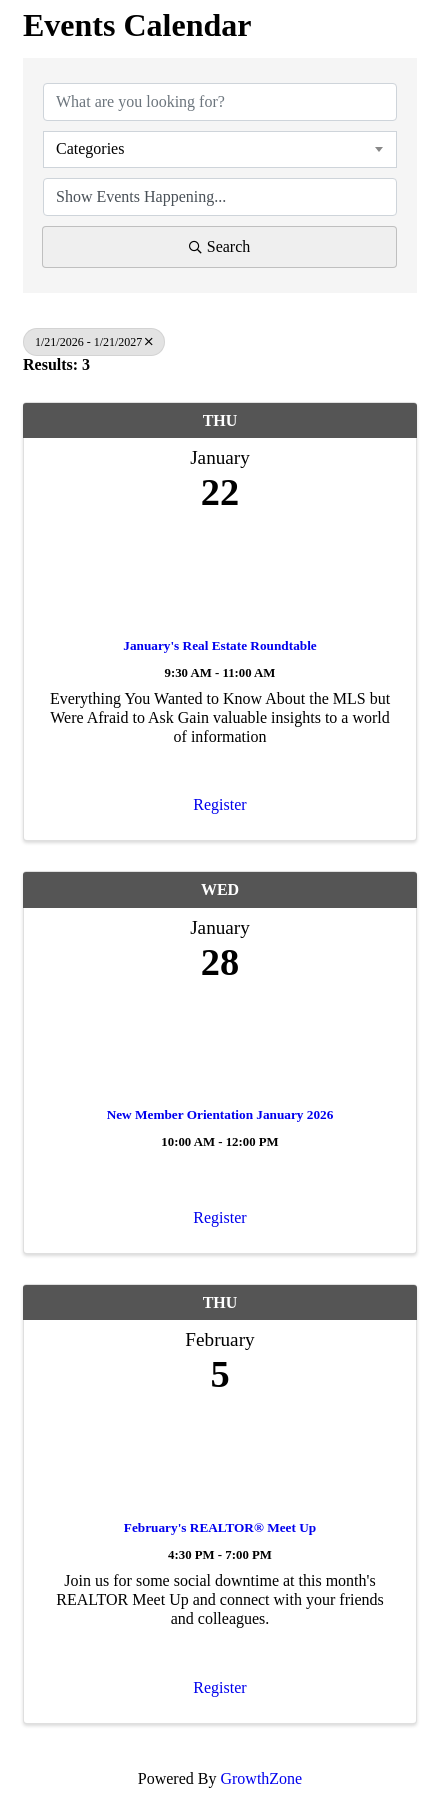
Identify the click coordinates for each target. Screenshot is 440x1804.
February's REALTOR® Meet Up (220, 1527)
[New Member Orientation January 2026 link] (220, 1039)
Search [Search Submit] (220, 246)
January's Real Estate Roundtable (219, 645)
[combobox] (220, 149)
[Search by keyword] (220, 102)
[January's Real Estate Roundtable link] (220, 570)
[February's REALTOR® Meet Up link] (220, 1452)
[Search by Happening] (220, 197)
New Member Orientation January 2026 (220, 1114)
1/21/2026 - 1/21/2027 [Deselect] (94, 342)
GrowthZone (261, 1778)
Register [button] (219, 804)
